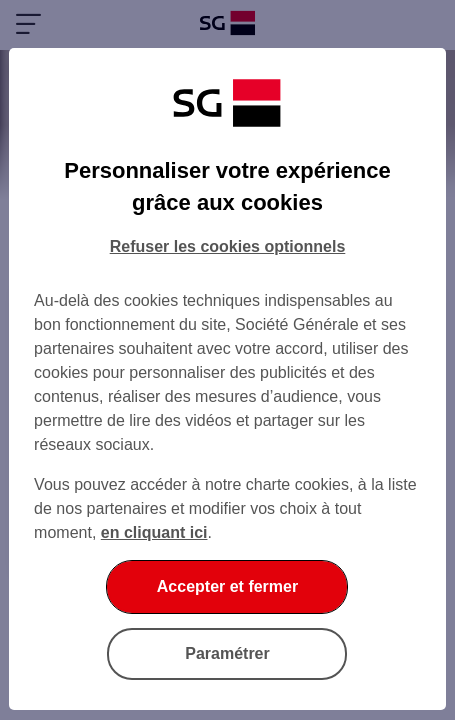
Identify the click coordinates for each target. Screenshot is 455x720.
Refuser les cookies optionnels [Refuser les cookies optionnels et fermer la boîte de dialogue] (228, 246)
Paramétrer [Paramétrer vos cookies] (227, 653)
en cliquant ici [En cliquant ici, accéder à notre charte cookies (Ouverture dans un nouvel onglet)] (154, 532)
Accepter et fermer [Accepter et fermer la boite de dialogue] (227, 586)
